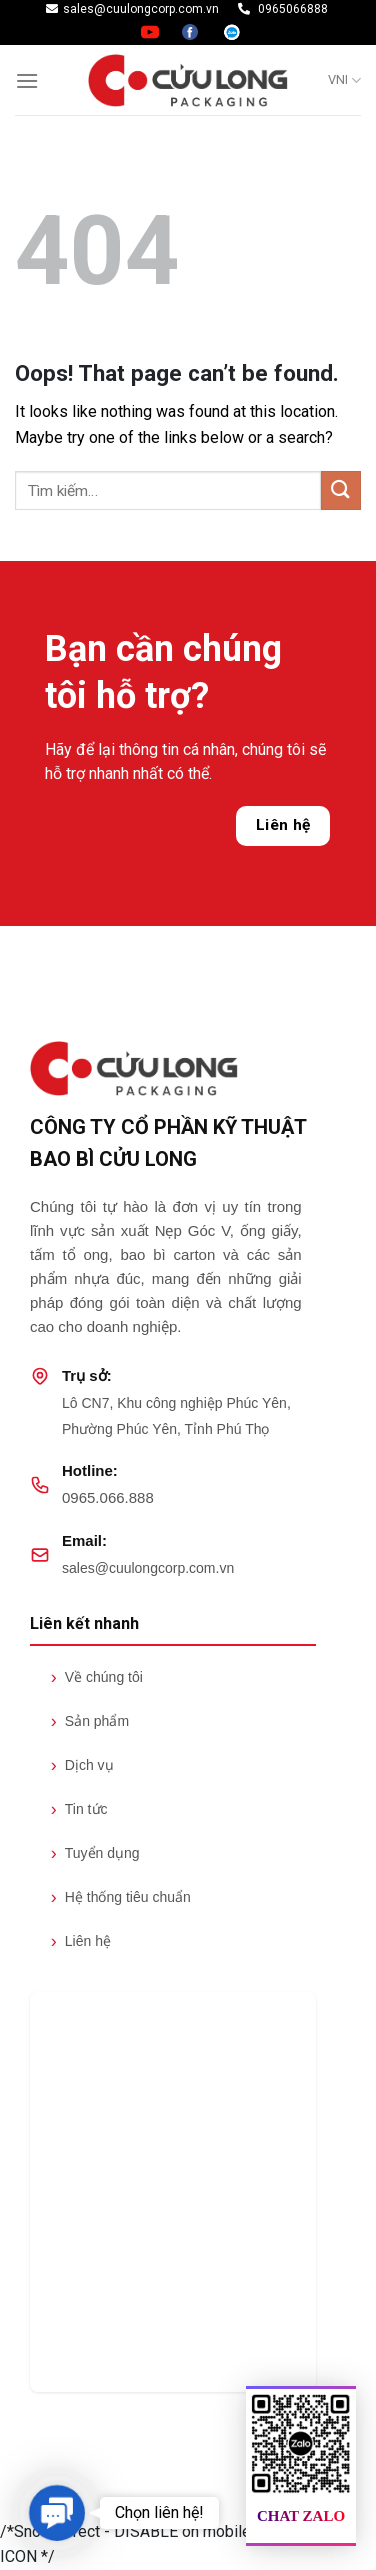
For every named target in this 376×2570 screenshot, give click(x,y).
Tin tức (79, 1809)
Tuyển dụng (95, 1853)
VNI (344, 80)
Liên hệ (283, 825)
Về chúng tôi (97, 1677)
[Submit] (341, 490)
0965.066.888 (108, 1497)
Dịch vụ (82, 1765)
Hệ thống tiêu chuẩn (121, 1897)
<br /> (173, 2192)
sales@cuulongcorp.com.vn (148, 1568)
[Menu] (27, 80)
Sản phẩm (90, 1721)
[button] (56, 2512)
